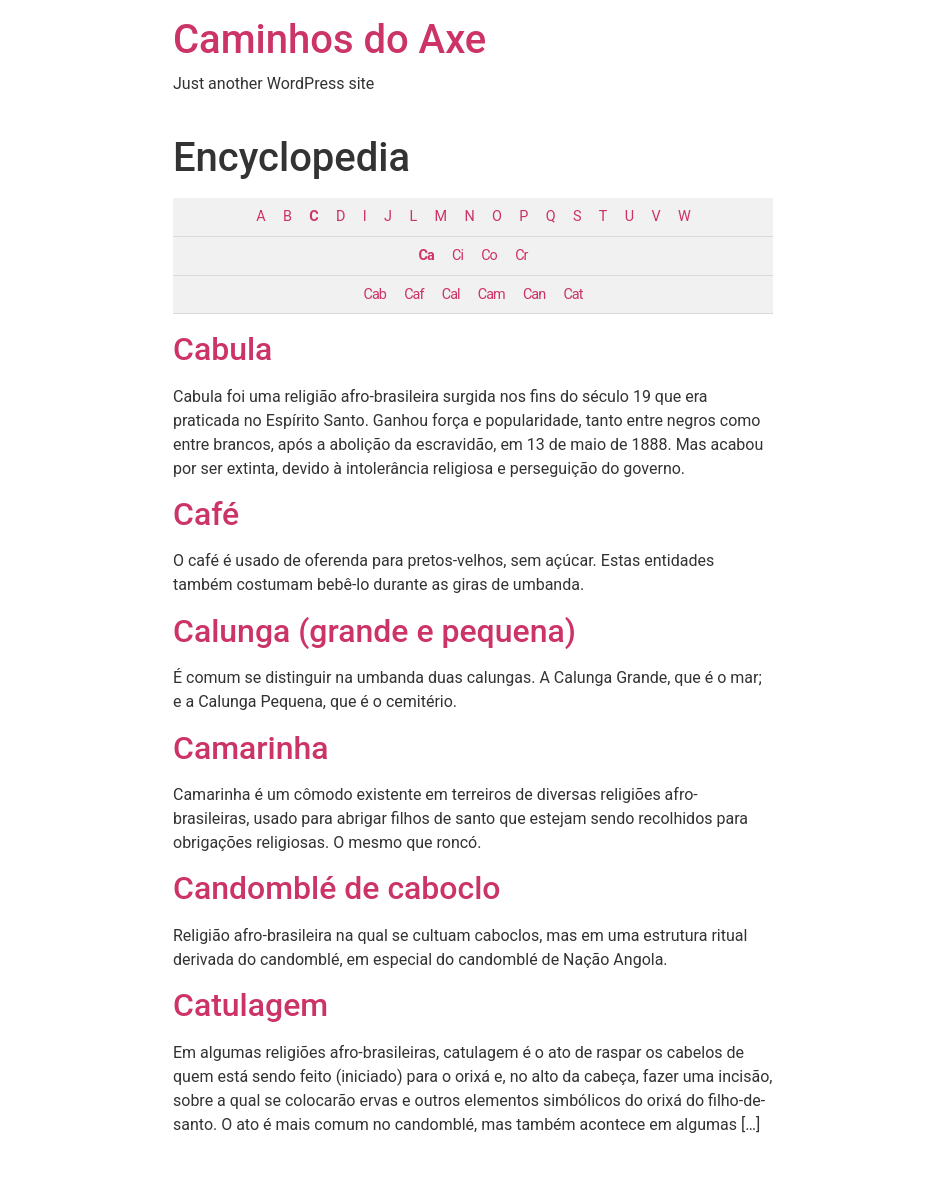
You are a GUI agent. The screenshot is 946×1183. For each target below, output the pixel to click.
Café (206, 514)
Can (534, 294)
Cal (451, 294)
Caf (413, 294)
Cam (491, 294)
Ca (426, 255)
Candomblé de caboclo (336, 888)
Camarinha (251, 748)
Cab (375, 294)
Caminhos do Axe (329, 39)
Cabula (222, 349)
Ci (457, 255)
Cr (521, 255)
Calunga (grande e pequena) (374, 631)
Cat (572, 294)
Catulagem (250, 1005)
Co (489, 255)
